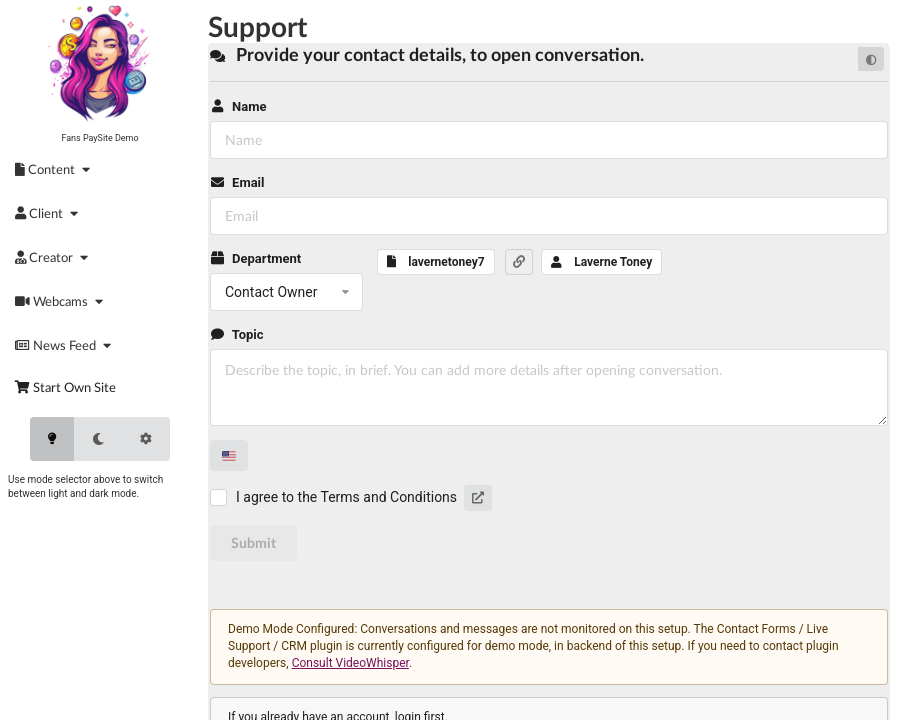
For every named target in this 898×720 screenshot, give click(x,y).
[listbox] (286, 292)
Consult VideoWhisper (350, 663)
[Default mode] (871, 59)
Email (237, 182)
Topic (237, 334)
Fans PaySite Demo (99, 138)
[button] (519, 262)
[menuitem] (56, 169)
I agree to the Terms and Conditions (346, 497)
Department (255, 258)
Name (238, 106)
